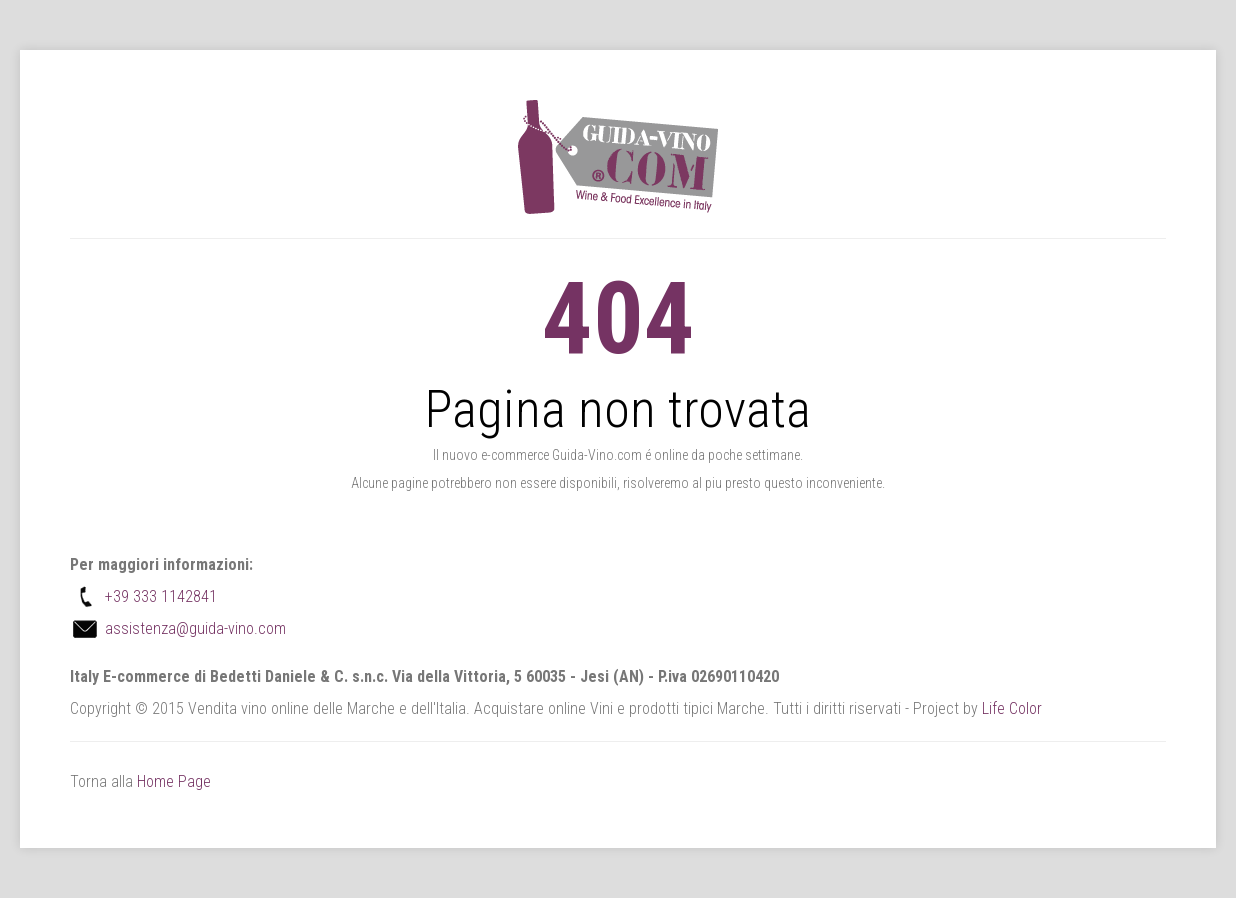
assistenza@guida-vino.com (195, 628)
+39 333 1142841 (161, 596)
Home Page (174, 781)
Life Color (1012, 708)
